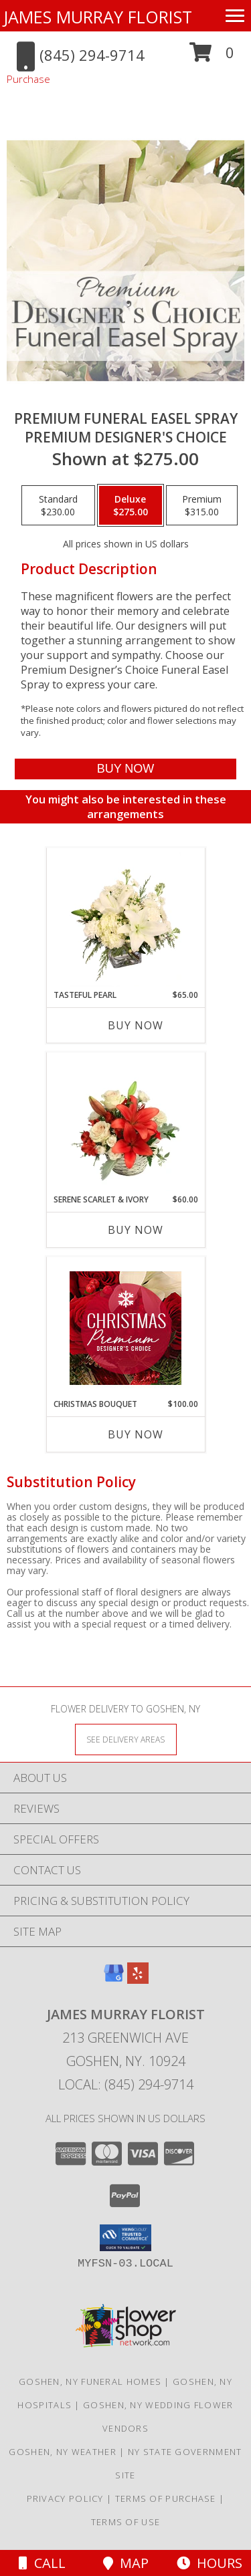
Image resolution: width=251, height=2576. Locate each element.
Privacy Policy (65, 2498)
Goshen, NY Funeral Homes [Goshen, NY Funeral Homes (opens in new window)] (90, 2381)
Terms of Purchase (165, 2498)
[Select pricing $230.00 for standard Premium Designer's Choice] (58, 505)
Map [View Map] (126, 2563)
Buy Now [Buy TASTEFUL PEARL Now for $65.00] (135, 1025)
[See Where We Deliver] (126, 1738)
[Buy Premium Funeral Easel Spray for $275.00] (125, 769)
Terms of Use (126, 2522)
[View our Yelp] (138, 1979)
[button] (211, 57)
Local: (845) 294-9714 (125, 2084)
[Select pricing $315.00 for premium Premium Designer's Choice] (202, 505)
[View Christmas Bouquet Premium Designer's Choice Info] (125, 1328)
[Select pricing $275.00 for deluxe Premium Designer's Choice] (130, 505)
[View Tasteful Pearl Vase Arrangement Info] (125, 919)
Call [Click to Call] (42, 2563)
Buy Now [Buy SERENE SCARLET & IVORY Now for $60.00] (135, 1229)
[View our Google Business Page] (113, 1979)
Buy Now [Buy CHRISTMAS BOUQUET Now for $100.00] (135, 1434)
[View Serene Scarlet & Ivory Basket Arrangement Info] (125, 1123)
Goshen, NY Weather (62, 2452)
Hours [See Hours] (209, 2563)
